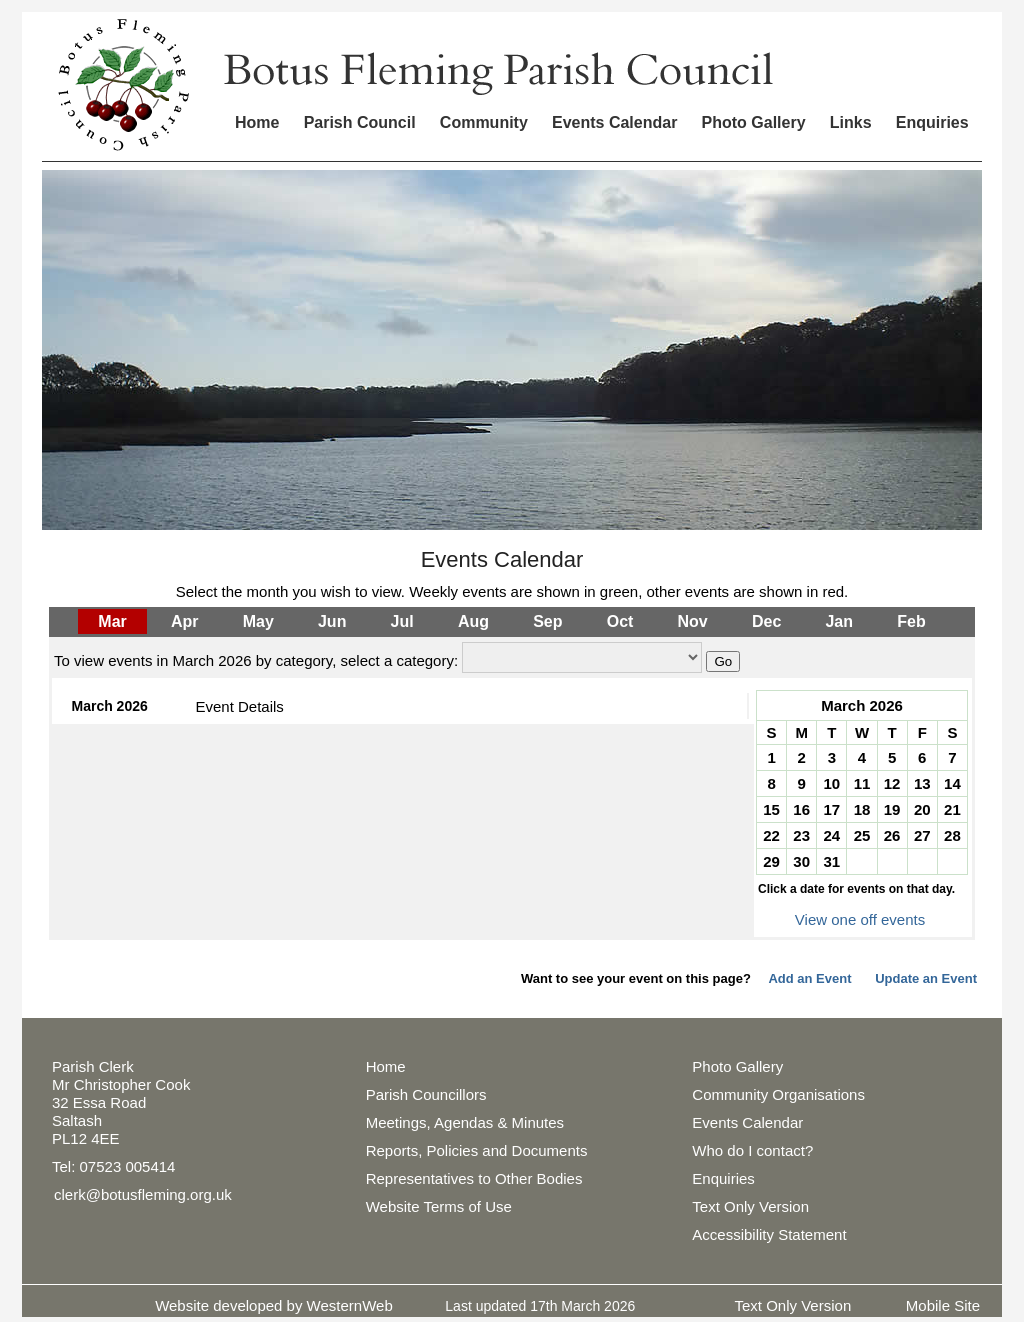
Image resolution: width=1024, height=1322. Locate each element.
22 (771, 835)
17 (832, 809)
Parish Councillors (426, 1094)
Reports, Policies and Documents (477, 1150)
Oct (620, 621)
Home (257, 122)
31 (832, 861)
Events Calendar (614, 122)
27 (922, 835)
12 (892, 783)
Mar (112, 621)
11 (862, 783)
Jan (839, 621)
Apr (185, 621)
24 (832, 835)
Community (484, 122)
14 (952, 783)
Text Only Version (750, 1206)
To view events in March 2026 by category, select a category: (256, 660)
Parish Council (360, 122)
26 (892, 835)
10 (832, 783)
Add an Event (809, 978)
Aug (473, 621)
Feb (911, 621)
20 (922, 809)
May (258, 621)
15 (771, 809)
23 (801, 835)
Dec (766, 621)
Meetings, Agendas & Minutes (465, 1122)
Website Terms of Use (439, 1206)
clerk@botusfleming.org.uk (143, 1194)
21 (952, 809)
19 (892, 809)
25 (862, 835)
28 (952, 835)
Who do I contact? (752, 1150)
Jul (402, 621)
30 (801, 861)
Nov (693, 621)
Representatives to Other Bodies (474, 1178)
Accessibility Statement (769, 1234)
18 (862, 809)
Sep (547, 621)
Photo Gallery (754, 122)
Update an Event (926, 978)
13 (922, 783)
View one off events (860, 919)
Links (851, 122)
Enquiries (932, 122)
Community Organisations (778, 1094)
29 (771, 861)
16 (801, 809)
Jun (332, 621)
